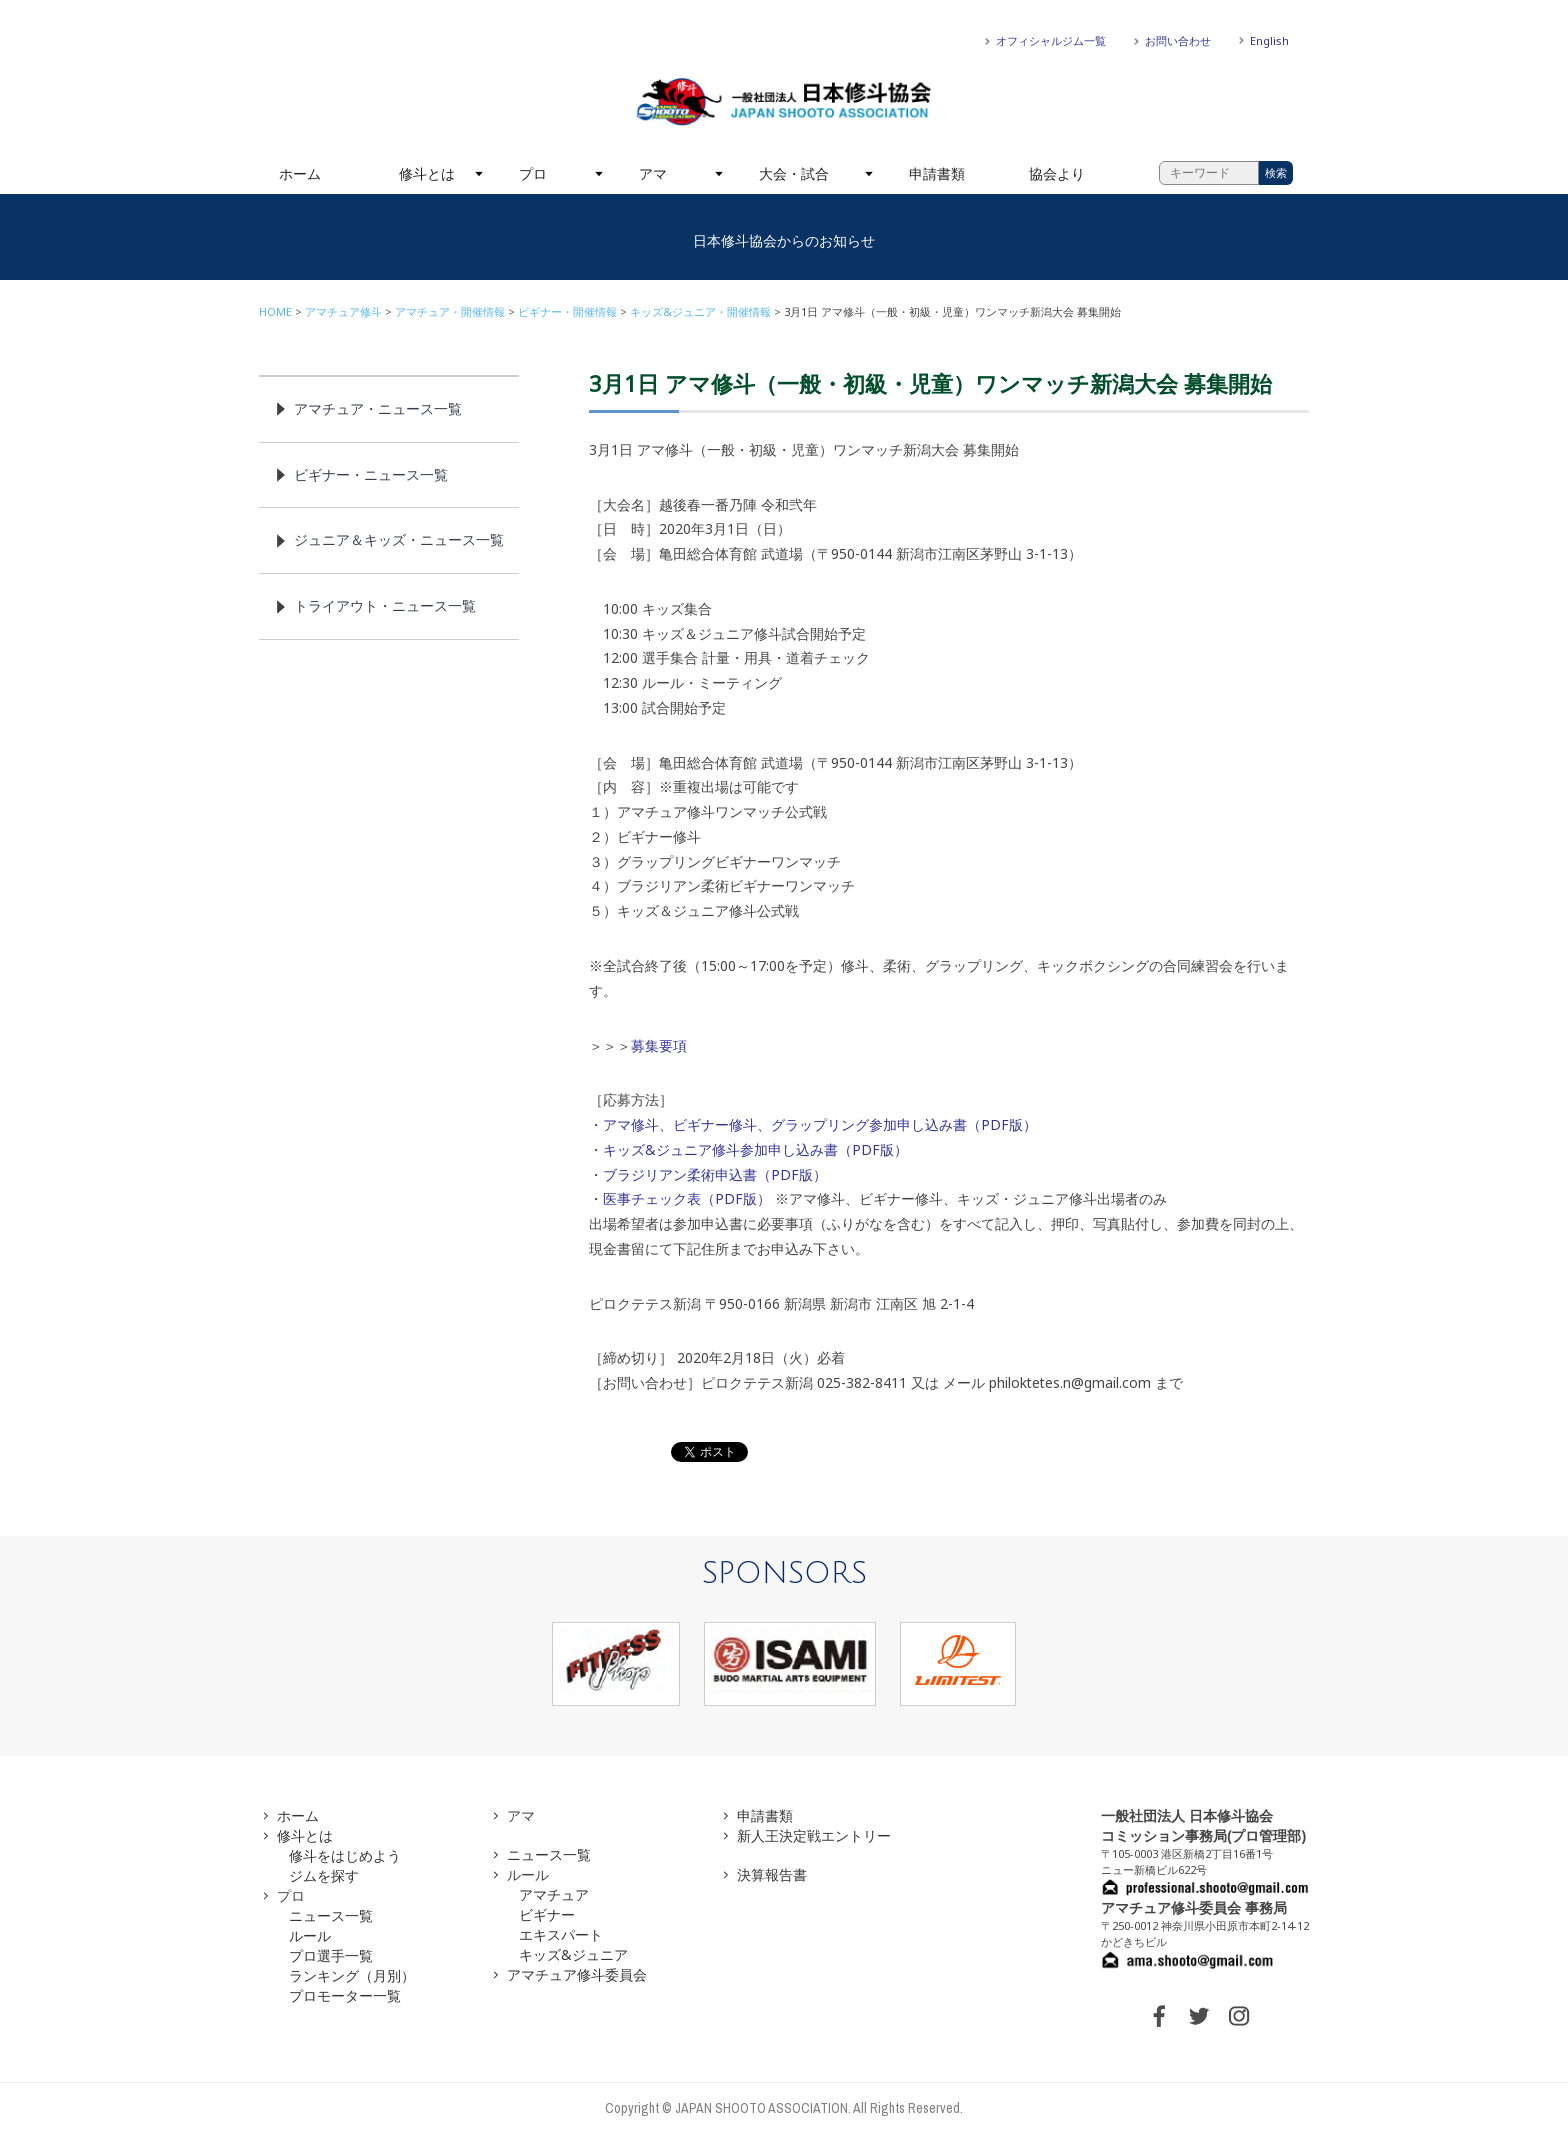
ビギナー (547, 1914)
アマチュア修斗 (343, 311)
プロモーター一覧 (345, 1995)
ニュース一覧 (331, 1915)
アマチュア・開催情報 (450, 311)
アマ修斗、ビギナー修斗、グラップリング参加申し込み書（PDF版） (820, 1124)
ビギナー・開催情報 (567, 311)
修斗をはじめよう (345, 1855)
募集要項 (659, 1045)
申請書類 (937, 173)
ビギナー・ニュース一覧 (371, 474)
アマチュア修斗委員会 (577, 1974)
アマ (653, 173)
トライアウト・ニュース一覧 (385, 605)
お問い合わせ (1178, 40)
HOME (275, 311)
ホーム (300, 173)
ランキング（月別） (352, 1975)
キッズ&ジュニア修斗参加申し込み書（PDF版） (755, 1149)
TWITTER (1199, 2016)
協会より (1057, 173)
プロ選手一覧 (331, 1955)
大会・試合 (794, 173)
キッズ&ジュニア (573, 1954)
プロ (533, 173)
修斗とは (427, 173)
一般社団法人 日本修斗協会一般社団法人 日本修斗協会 (784, 102)
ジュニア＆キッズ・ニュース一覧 (399, 539)
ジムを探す (324, 1875)
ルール (310, 1935)
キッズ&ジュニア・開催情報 (700, 311)
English (1269, 40)
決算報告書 (772, 1874)
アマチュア (554, 1894)
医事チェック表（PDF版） (687, 1198)
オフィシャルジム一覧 (1051, 40)
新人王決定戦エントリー (814, 1835)
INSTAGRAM (1239, 2016)
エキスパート (561, 1934)
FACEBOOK (1159, 2016)
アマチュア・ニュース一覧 (378, 408)
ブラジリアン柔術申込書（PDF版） (715, 1174)
